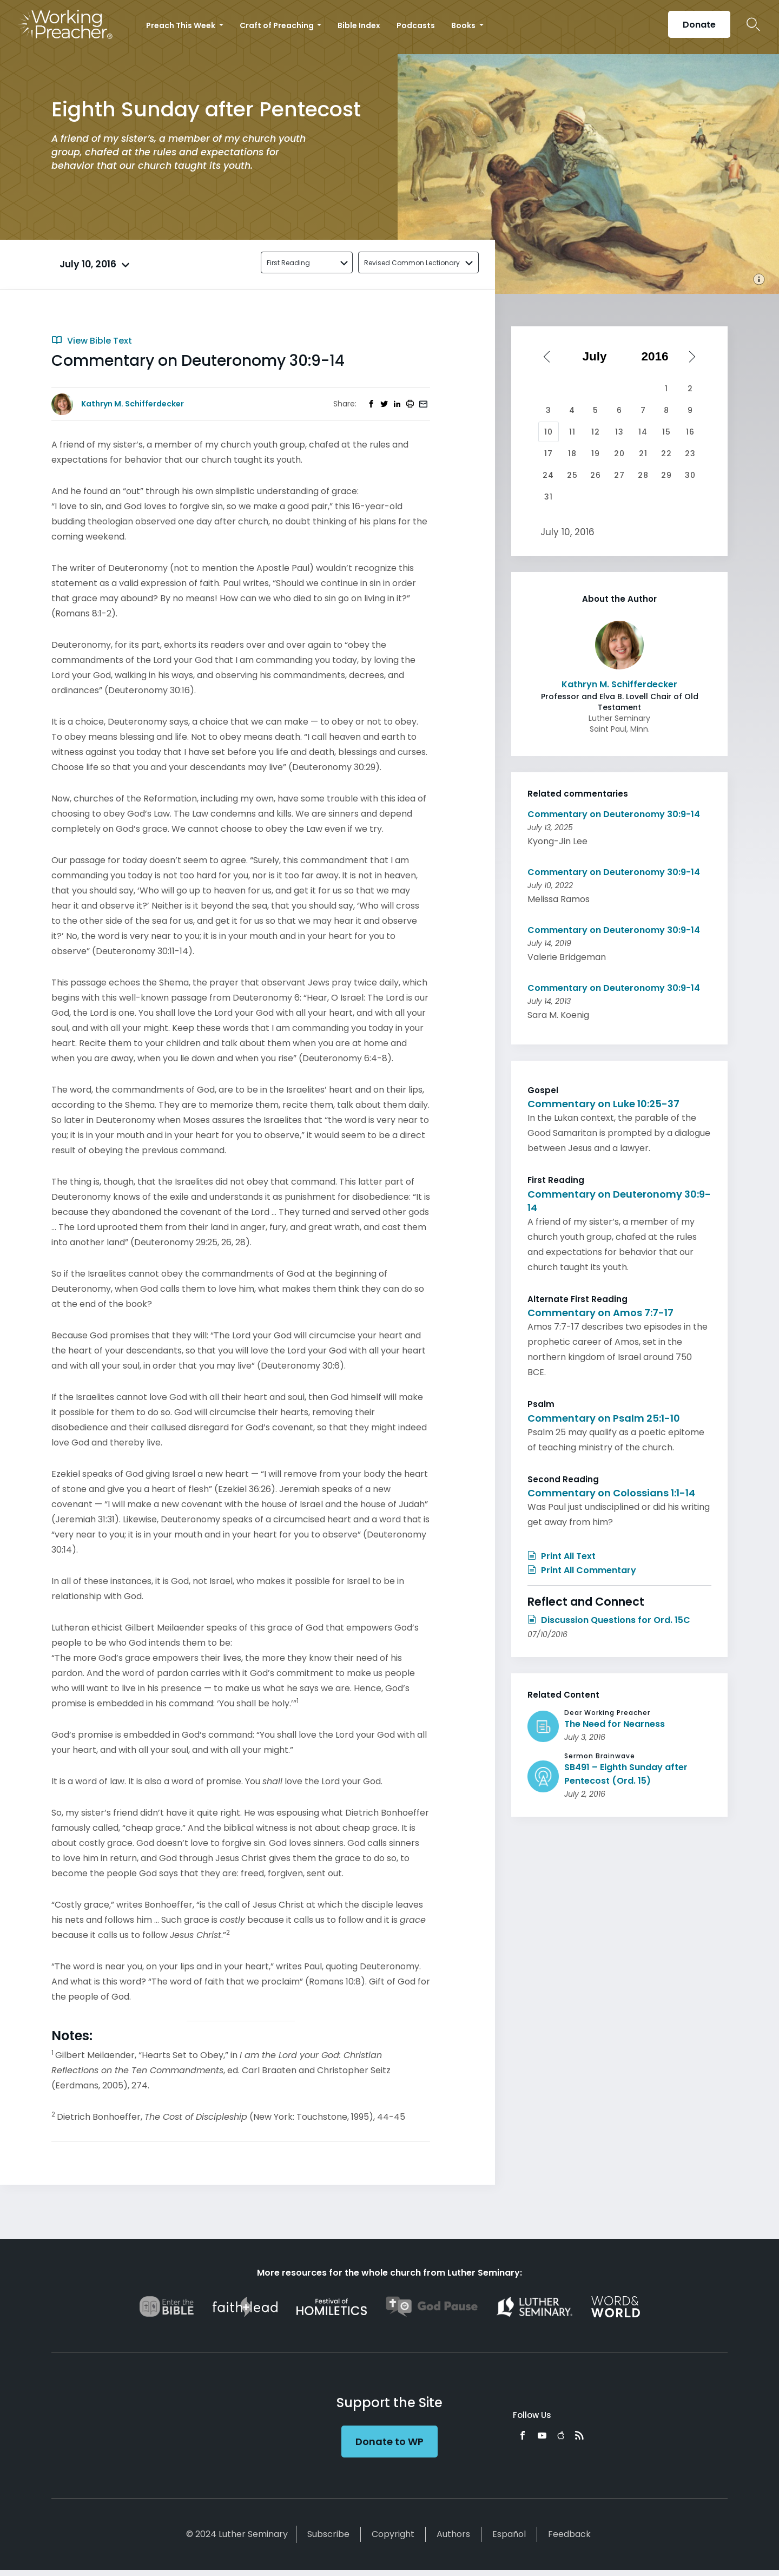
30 (690, 475)
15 (666, 431)
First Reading (288, 262)
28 (643, 475)
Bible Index (359, 25)
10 (548, 431)
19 (595, 453)
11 (572, 431)
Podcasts (416, 25)
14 (643, 431)
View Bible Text (91, 340)
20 (619, 453)
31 (548, 496)
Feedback (569, 2534)
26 (595, 475)
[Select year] (659, 357)
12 (595, 431)
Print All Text (561, 1556)
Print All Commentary (581, 1570)
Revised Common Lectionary (412, 262)
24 (548, 475)
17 (548, 453)
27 (619, 475)
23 (690, 453)
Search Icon (753, 24)
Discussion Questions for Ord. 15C (608, 1620)
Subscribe (328, 2534)
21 (643, 453)
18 (572, 453)
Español (509, 2534)
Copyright (393, 2534)
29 (666, 475)
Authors (453, 2534)
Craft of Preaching (277, 25)
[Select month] (598, 357)
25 (572, 475)
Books (464, 25)
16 (690, 431)
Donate (699, 24)
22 (666, 453)
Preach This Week (181, 25)
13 (619, 431)
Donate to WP (389, 2441)
